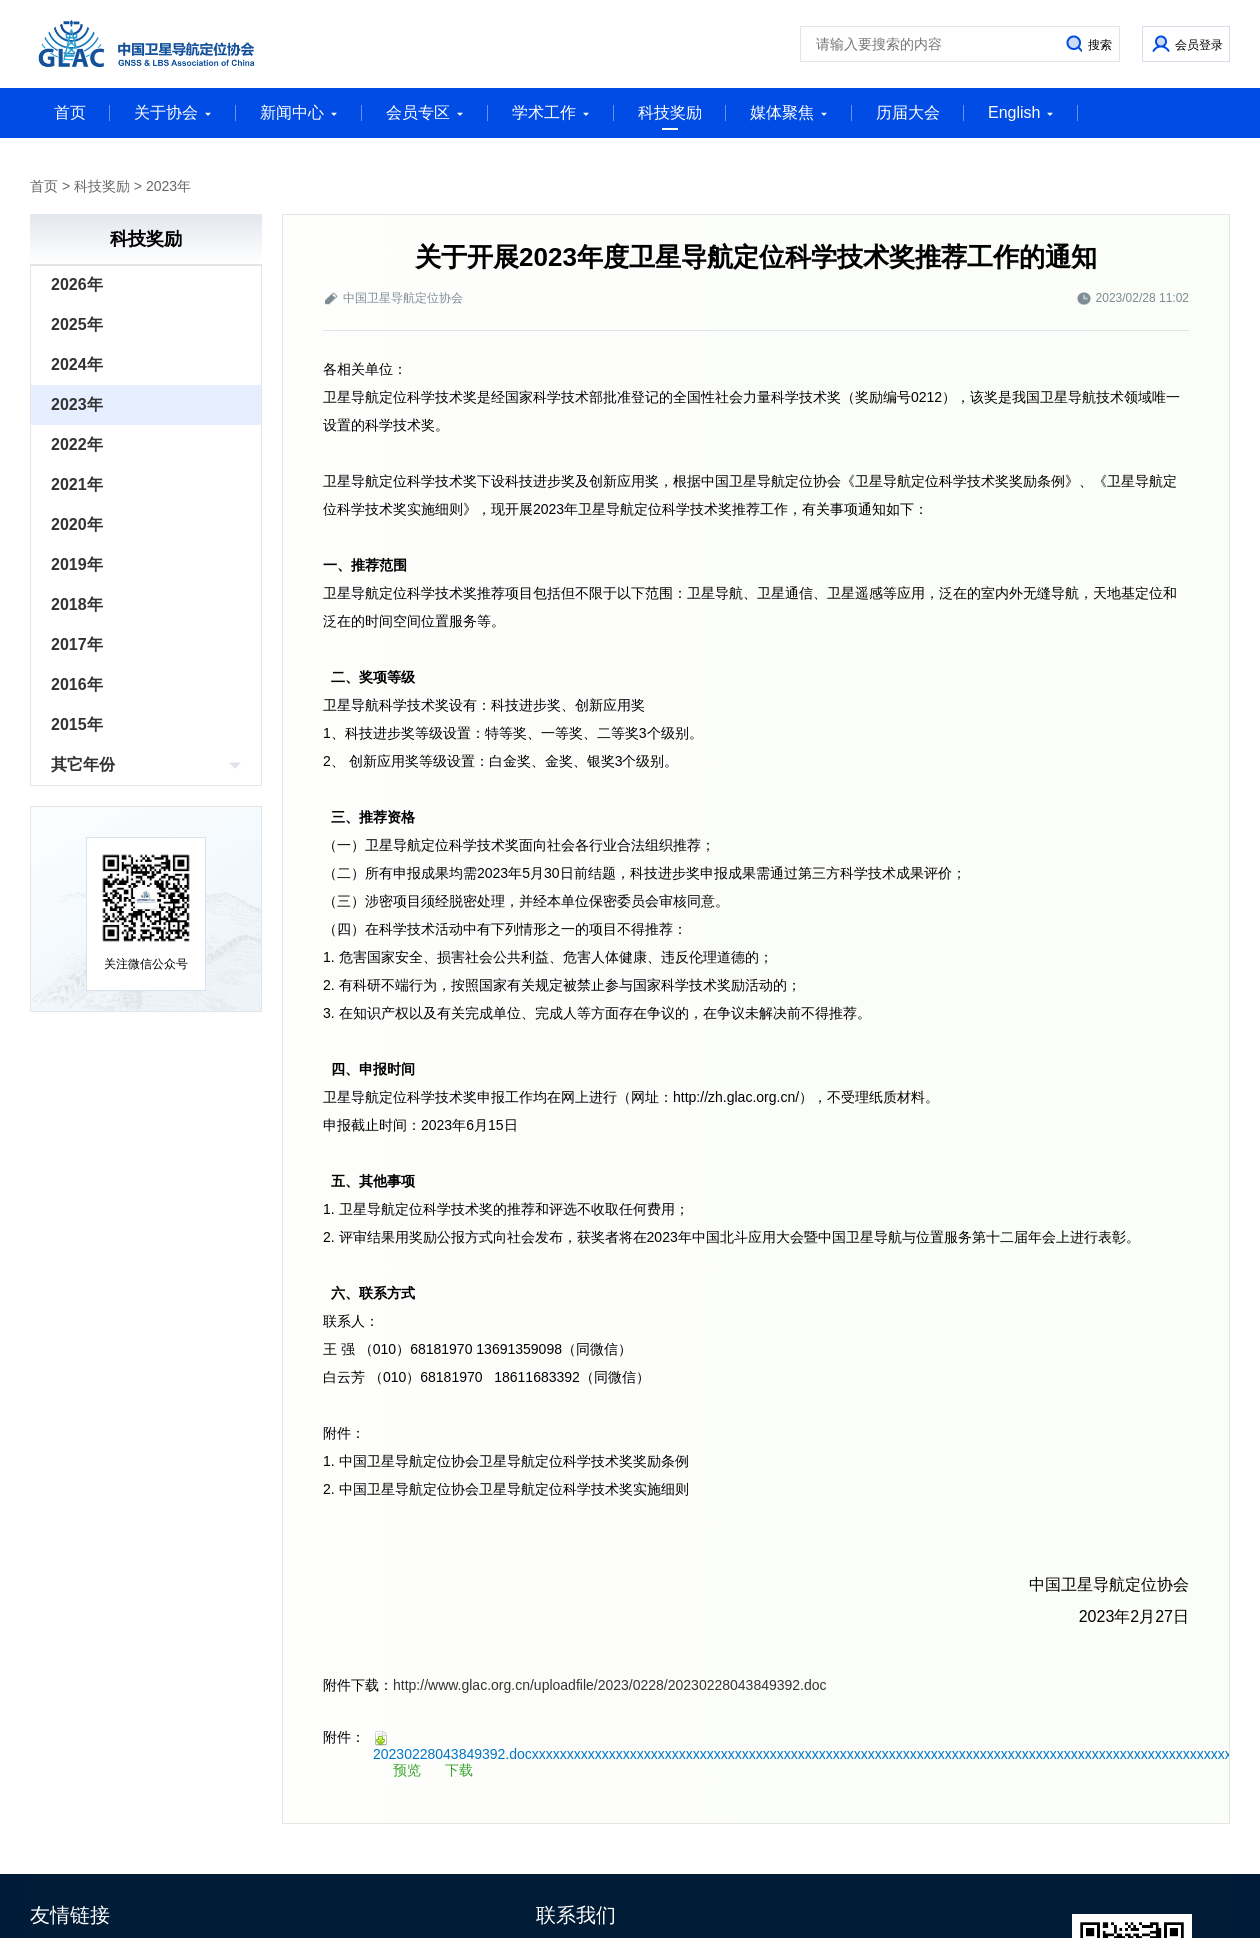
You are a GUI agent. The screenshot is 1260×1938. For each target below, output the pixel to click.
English (1021, 112)
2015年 (77, 724)
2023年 (168, 186)
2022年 (77, 444)
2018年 (77, 604)
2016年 (77, 684)
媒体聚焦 (789, 112)
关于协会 (173, 112)
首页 (70, 112)
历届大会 (908, 112)
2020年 (77, 524)
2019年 (77, 564)
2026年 (77, 284)
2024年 (77, 364)
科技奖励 (670, 117)
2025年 (77, 324)
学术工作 (551, 112)
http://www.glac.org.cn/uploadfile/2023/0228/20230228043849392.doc (610, 1685)
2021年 (77, 484)
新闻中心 (299, 112)
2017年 (77, 644)
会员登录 (1199, 45)
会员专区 (425, 112)
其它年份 (83, 764)
